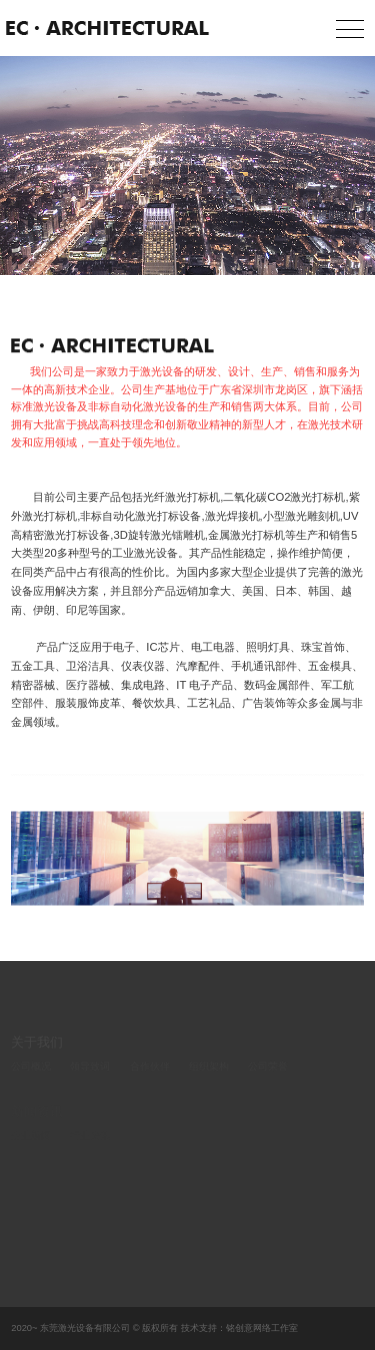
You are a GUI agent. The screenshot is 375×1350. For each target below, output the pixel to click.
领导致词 (90, 1070)
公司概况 (31, 1070)
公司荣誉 (268, 1070)
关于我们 (37, 1046)
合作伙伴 (150, 1070)
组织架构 (209, 1070)
